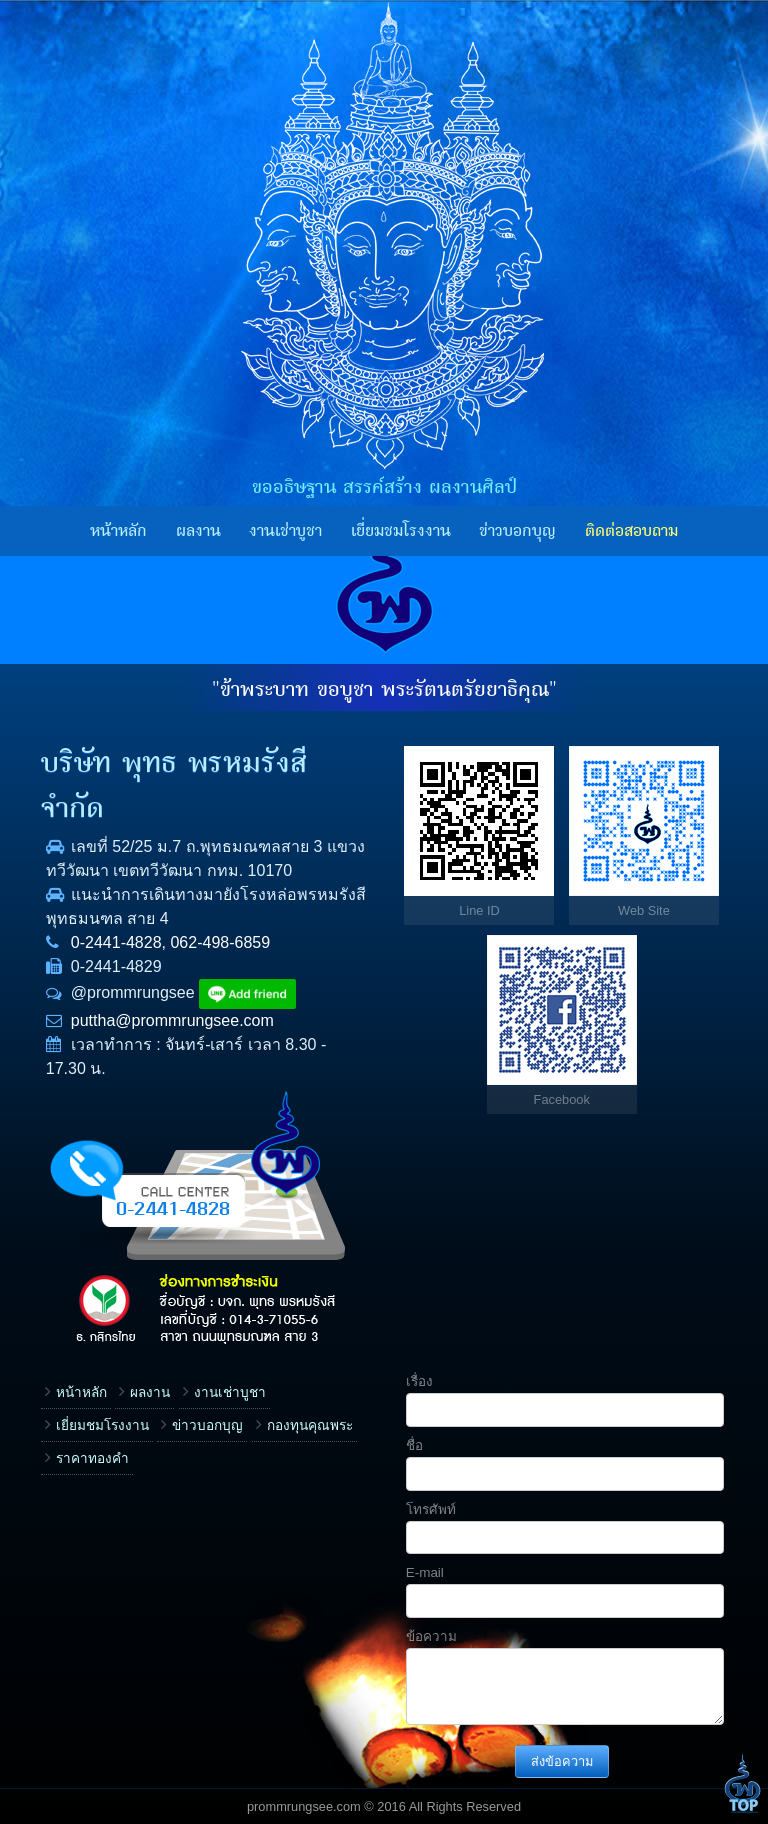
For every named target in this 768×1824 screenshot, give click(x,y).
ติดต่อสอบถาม (631, 531)
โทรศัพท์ (431, 1509)
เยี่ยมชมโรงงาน (401, 531)
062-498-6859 (220, 942)
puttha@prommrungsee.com (172, 1020)
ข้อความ (431, 1636)
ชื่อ (414, 1445)
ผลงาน (198, 531)
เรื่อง (419, 1381)
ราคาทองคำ (92, 1458)
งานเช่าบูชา (285, 531)
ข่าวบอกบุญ (517, 531)
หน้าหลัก (118, 531)
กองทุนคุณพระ (310, 1425)
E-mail (425, 1572)
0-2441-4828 (116, 942)
